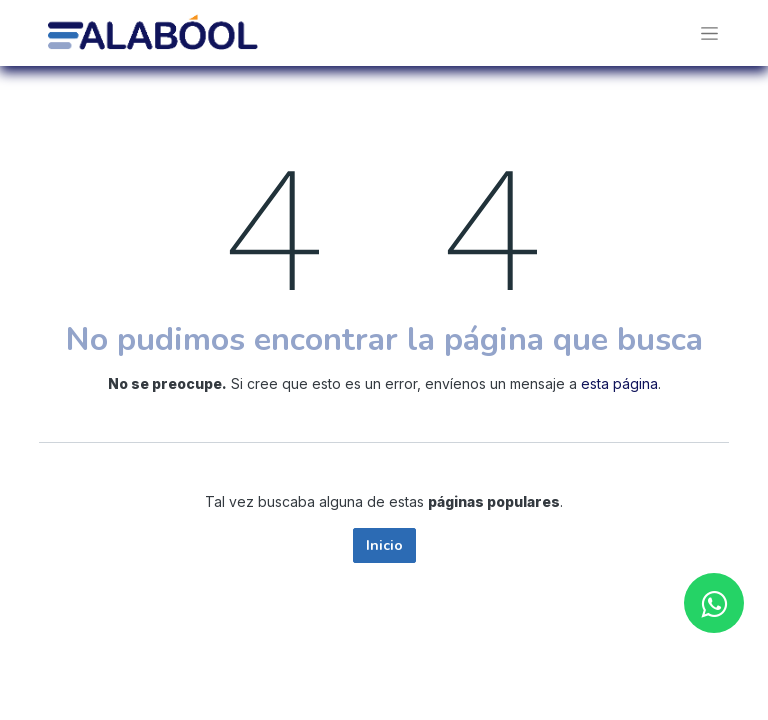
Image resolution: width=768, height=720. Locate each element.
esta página (619, 383)
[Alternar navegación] (709, 33)
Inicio (384, 545)
